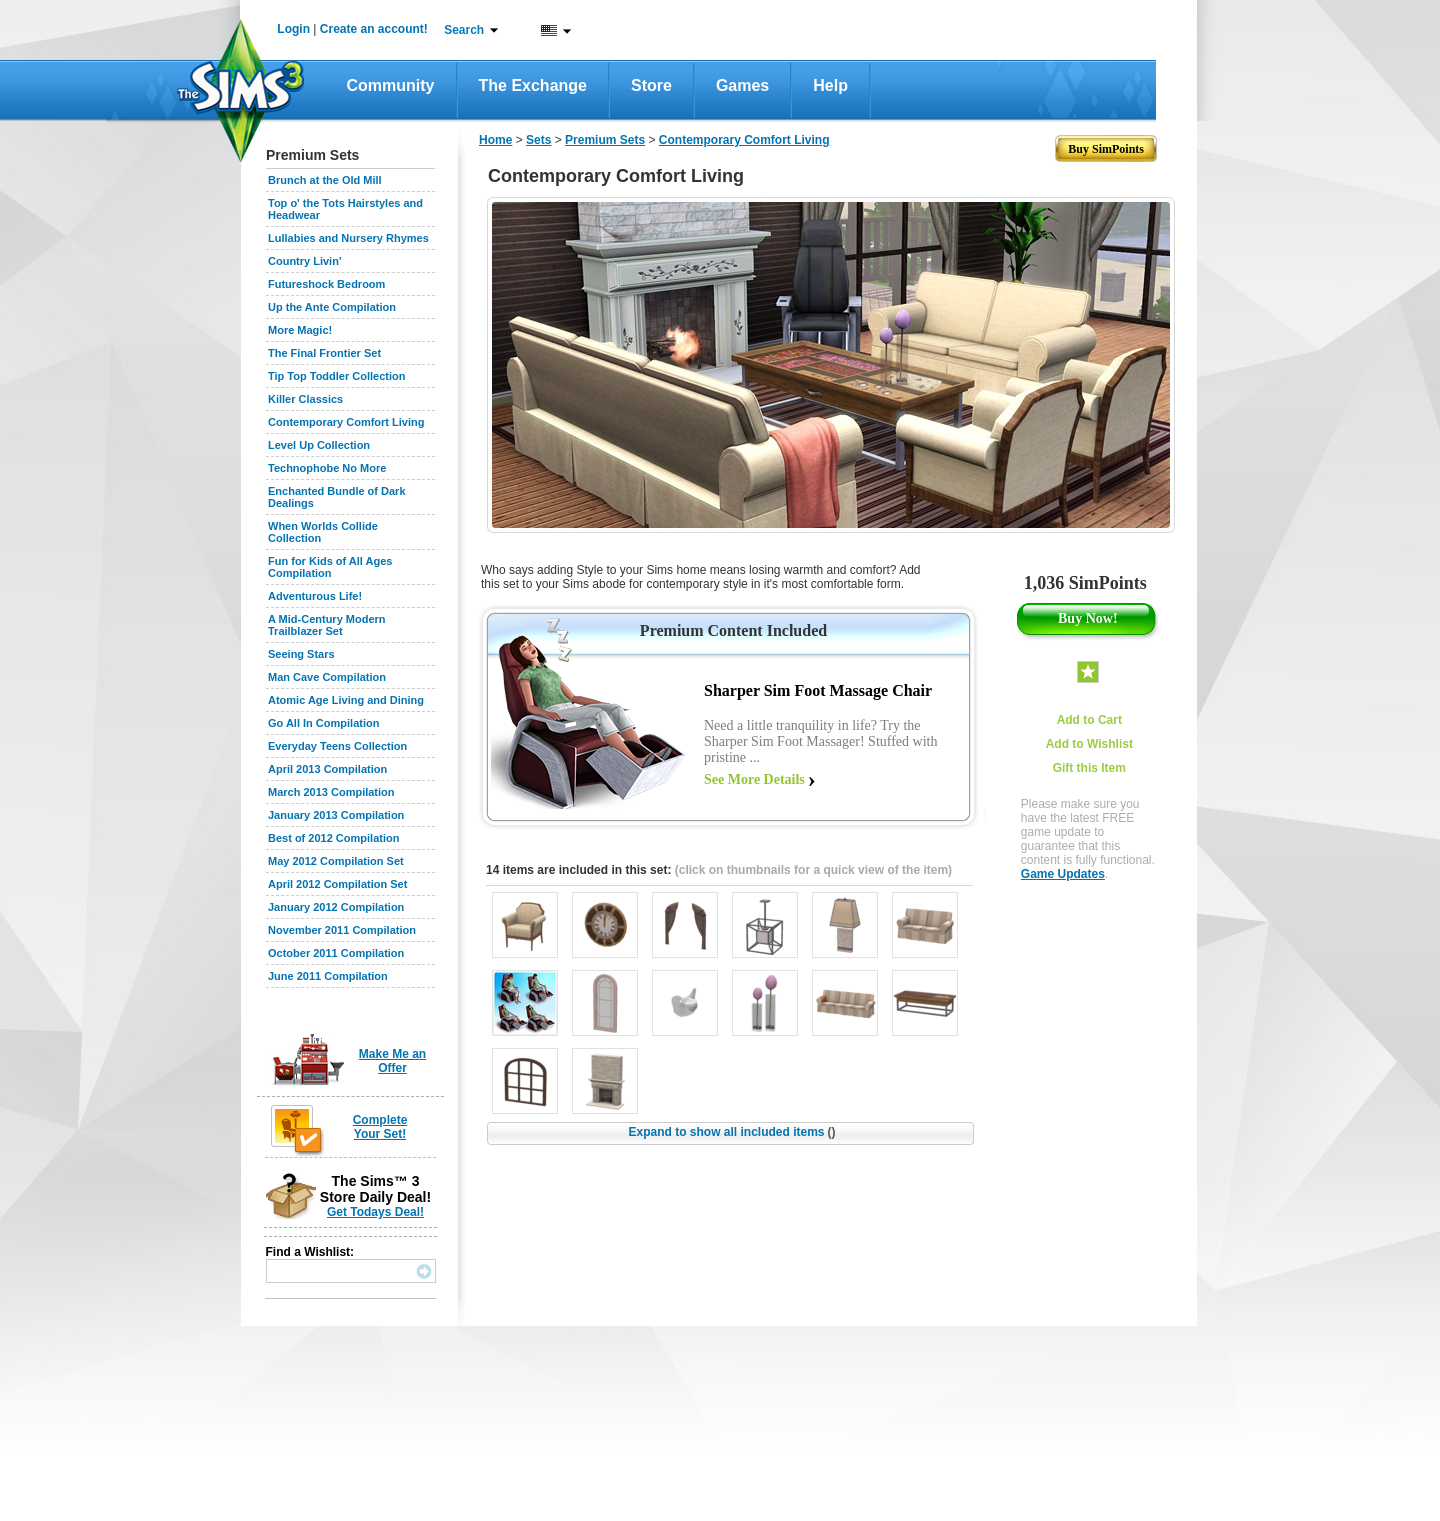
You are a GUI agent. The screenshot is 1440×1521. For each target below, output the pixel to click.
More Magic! (300, 330)
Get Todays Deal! (375, 1212)
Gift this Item (1089, 768)
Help (830, 85)
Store (651, 85)
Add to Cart (1089, 720)
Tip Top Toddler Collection (337, 376)
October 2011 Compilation (336, 953)
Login (293, 29)
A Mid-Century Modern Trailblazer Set (327, 625)
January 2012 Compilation (336, 907)
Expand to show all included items (731, 1132)
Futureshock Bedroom (326, 284)
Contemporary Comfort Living (346, 422)
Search (464, 30)
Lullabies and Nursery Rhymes (348, 238)
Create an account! (374, 29)
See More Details (754, 779)
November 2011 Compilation (342, 930)
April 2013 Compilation (327, 769)
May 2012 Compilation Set (336, 861)
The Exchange (533, 85)
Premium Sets (605, 140)
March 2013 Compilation (331, 792)
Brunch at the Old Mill (325, 180)
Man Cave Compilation (327, 677)
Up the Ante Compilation (332, 307)
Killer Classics (305, 399)
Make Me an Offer (392, 1061)
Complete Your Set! (380, 1127)
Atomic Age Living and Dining (346, 700)
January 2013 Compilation (336, 815)
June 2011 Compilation (328, 976)
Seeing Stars (301, 654)
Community (391, 85)
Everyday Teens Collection (337, 746)
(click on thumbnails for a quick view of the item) (813, 870)
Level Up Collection (319, 445)
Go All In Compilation (323, 723)
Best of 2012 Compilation (333, 838)
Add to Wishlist (1089, 744)
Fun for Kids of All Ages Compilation (330, 567)
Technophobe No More (327, 468)
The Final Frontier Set (324, 353)
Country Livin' (305, 261)
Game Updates (1063, 874)
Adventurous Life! (315, 596)
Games (742, 85)
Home (495, 140)
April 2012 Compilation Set (337, 884)
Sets (538, 140)
